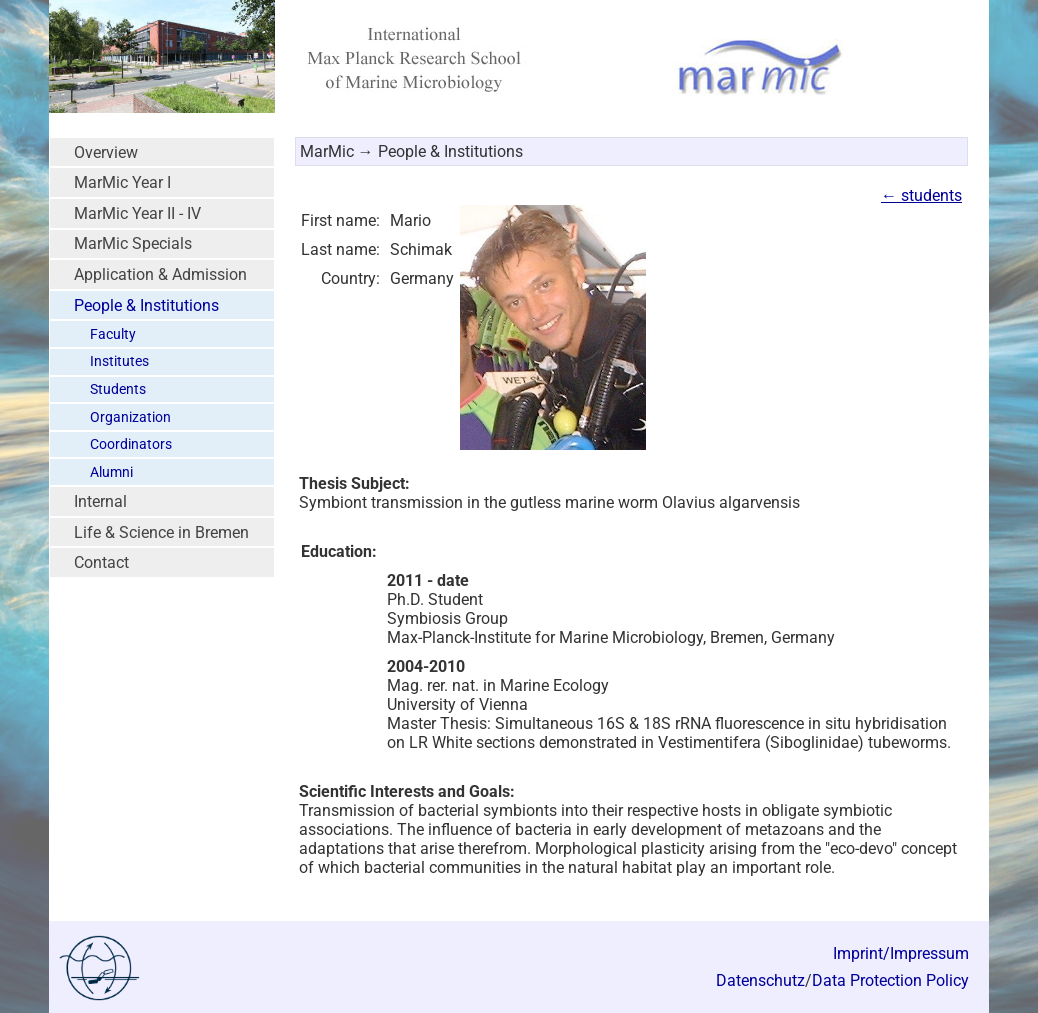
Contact (101, 562)
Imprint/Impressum (901, 953)
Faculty (113, 334)
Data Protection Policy (890, 980)
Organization (130, 417)
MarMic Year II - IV (137, 213)
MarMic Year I (122, 182)
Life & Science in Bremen (161, 532)
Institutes (119, 361)
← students (921, 195)
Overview (106, 152)
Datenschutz (760, 980)
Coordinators (131, 444)
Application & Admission (160, 274)
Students (118, 389)
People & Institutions (146, 305)
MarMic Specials (133, 243)
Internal (100, 501)
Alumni (111, 472)
